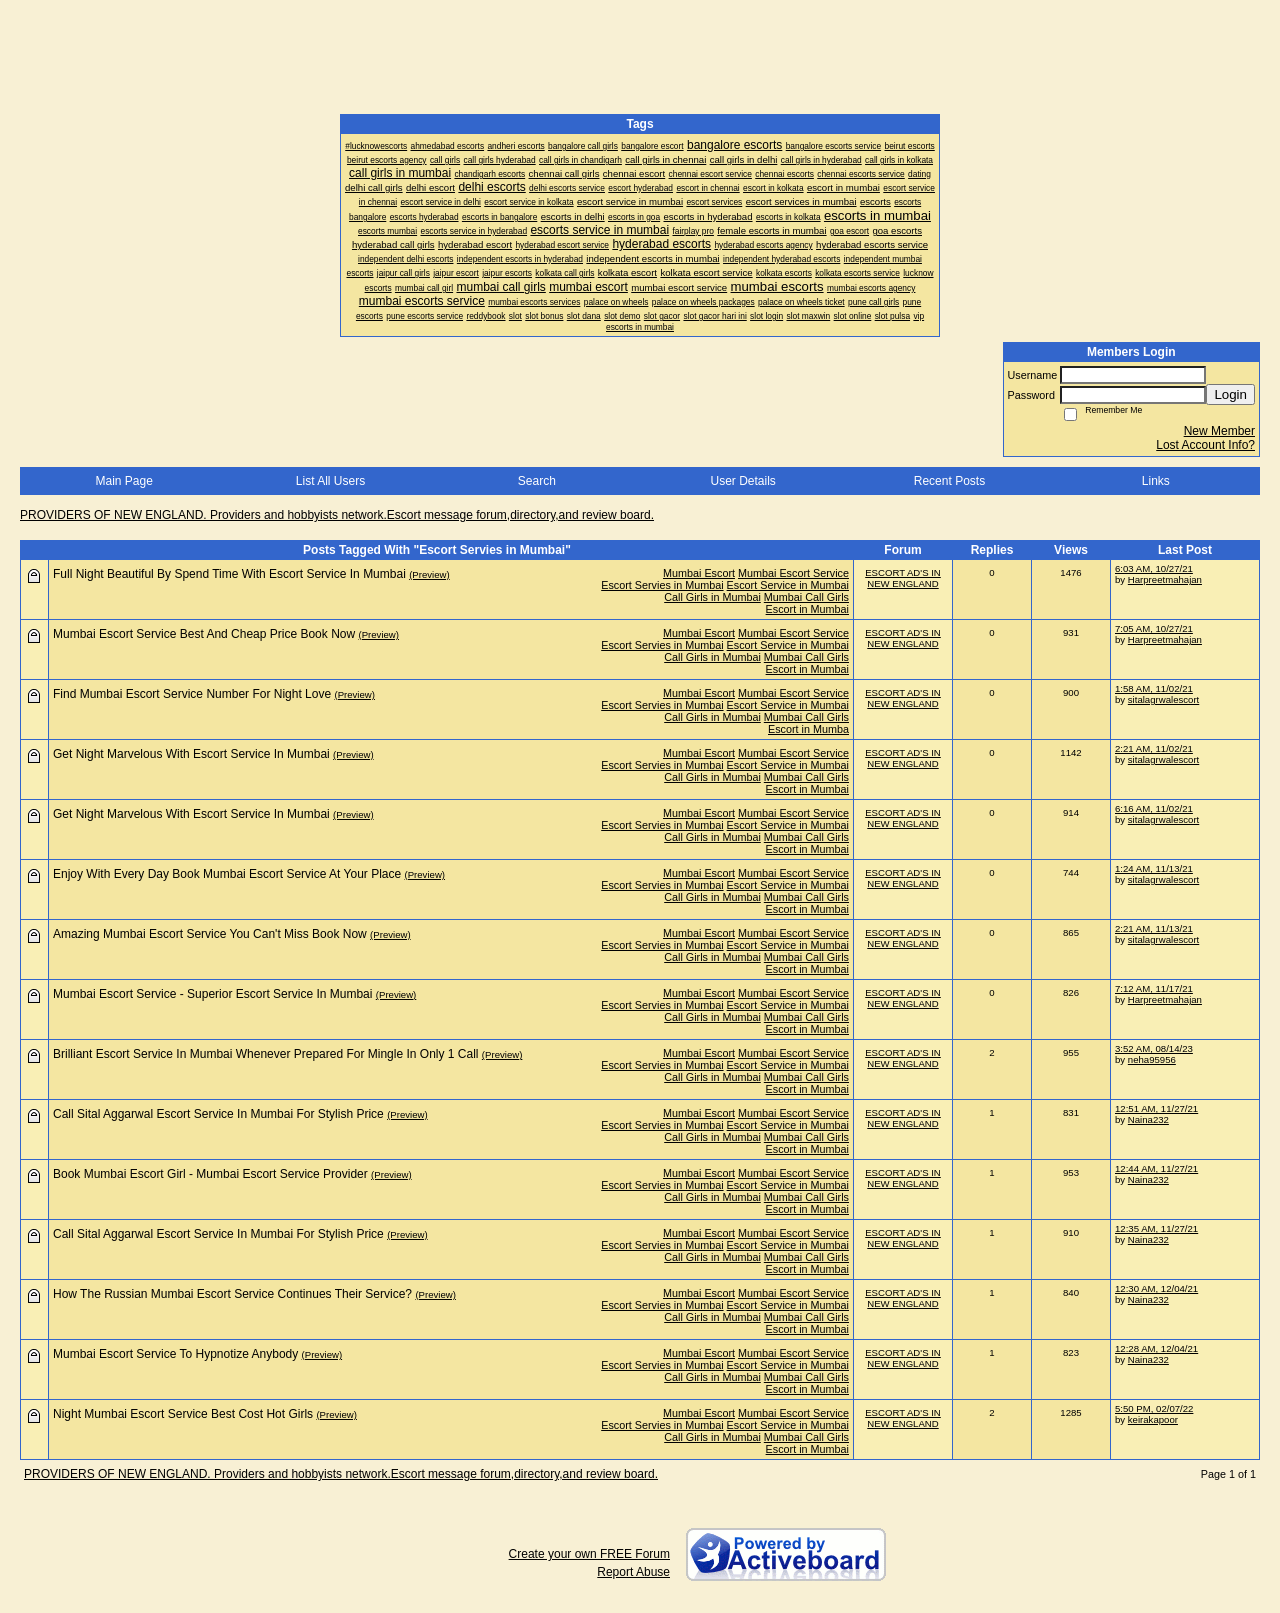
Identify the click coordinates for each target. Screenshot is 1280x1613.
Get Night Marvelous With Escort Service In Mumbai (191, 754)
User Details (742, 481)
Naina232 (1148, 1119)
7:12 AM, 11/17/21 (1154, 988)
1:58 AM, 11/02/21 (1154, 688)
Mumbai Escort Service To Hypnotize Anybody (175, 1354)
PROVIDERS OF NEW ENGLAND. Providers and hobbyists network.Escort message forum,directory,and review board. (337, 515)
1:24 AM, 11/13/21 (1154, 868)
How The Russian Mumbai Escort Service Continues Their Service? (232, 1294)
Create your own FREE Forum (589, 1554)
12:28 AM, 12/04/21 (1156, 1348)
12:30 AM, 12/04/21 (1156, 1288)
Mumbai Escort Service (793, 573)
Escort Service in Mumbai (788, 585)
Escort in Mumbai (807, 609)
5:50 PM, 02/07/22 (1154, 1408)
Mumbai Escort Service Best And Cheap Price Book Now (204, 634)
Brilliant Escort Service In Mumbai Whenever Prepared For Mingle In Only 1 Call (266, 1054)
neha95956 (1152, 1059)
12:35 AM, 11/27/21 (1156, 1228)
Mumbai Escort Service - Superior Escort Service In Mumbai (212, 994)
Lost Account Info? (1205, 445)
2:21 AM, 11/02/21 (1154, 748)
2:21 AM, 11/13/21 (1154, 928)
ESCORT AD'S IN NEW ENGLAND (903, 578)
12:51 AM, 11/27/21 (1156, 1108)
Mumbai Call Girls (806, 597)
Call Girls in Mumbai (712, 597)
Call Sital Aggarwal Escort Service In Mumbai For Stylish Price (218, 1114)
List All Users (330, 481)
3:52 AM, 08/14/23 (1154, 1048)
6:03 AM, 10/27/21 (1154, 568)
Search (537, 481)
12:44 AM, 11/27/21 (1156, 1168)
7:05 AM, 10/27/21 (1154, 628)
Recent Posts (949, 481)
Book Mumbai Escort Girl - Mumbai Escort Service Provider (210, 1174)
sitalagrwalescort (1163, 699)
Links (1156, 481)
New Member (1219, 431)
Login (1230, 394)
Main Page (123, 481)
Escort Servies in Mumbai (662, 585)
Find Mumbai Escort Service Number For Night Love (192, 694)
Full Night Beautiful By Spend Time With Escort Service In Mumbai (229, 574)
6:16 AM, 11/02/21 (1154, 808)
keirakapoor (1153, 1419)
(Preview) (429, 574)
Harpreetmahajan (1165, 579)
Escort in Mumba (808, 729)
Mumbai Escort (699, 573)
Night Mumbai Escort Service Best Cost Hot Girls (183, 1414)
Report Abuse (633, 1572)
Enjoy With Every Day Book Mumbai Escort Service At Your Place (227, 874)
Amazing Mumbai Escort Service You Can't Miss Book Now (210, 934)
